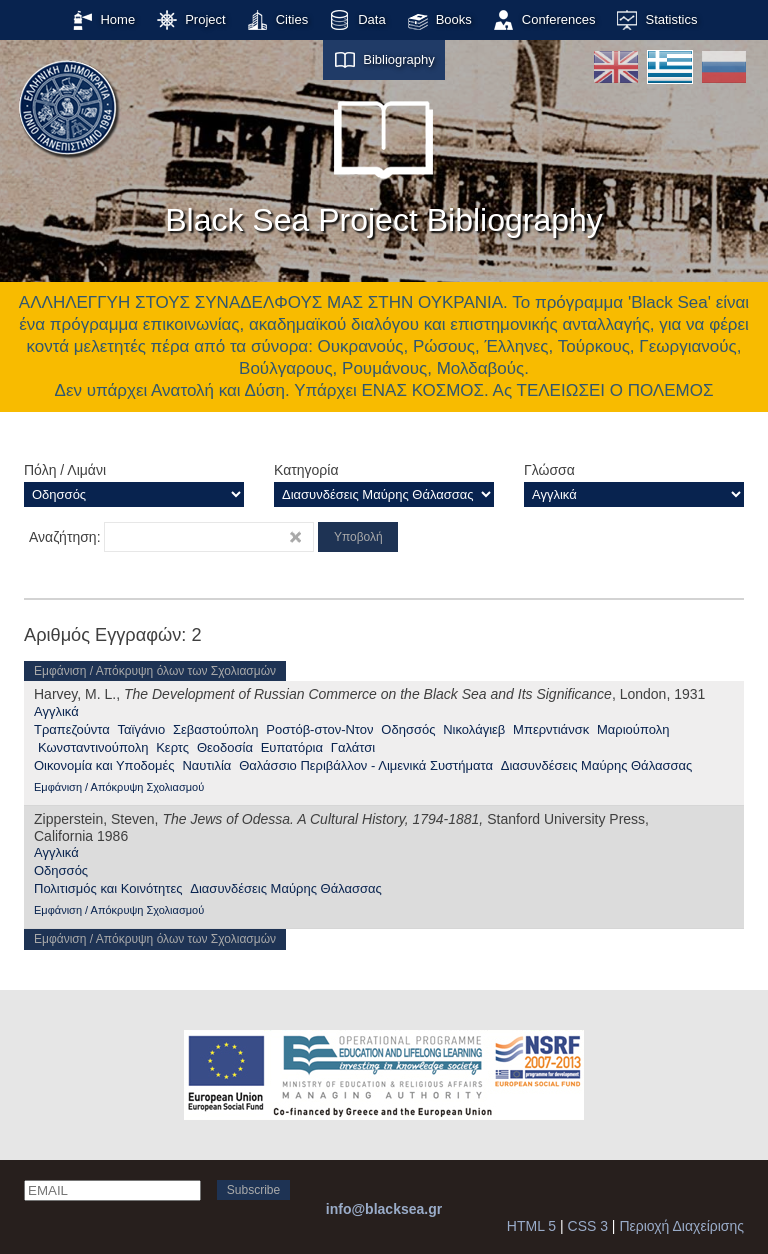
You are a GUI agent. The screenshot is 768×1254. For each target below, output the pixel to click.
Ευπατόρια (292, 747)
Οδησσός (408, 729)
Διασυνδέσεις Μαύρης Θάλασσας (597, 765)
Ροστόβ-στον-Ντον (319, 729)
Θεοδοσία (225, 747)
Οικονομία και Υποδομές (104, 765)
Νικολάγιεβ (474, 729)
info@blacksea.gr (384, 1209)
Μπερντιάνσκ (551, 729)
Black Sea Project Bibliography (384, 159)
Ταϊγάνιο (142, 729)
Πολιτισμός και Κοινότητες (108, 888)
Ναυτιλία (206, 765)
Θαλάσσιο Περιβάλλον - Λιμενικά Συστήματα (366, 765)
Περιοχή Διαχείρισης (681, 1226)
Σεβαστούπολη (216, 729)
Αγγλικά (56, 711)
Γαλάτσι (353, 747)
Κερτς (172, 747)
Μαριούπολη (633, 729)
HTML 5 (531, 1226)
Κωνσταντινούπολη (93, 747)
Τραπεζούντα (72, 729)
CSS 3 (588, 1226)
